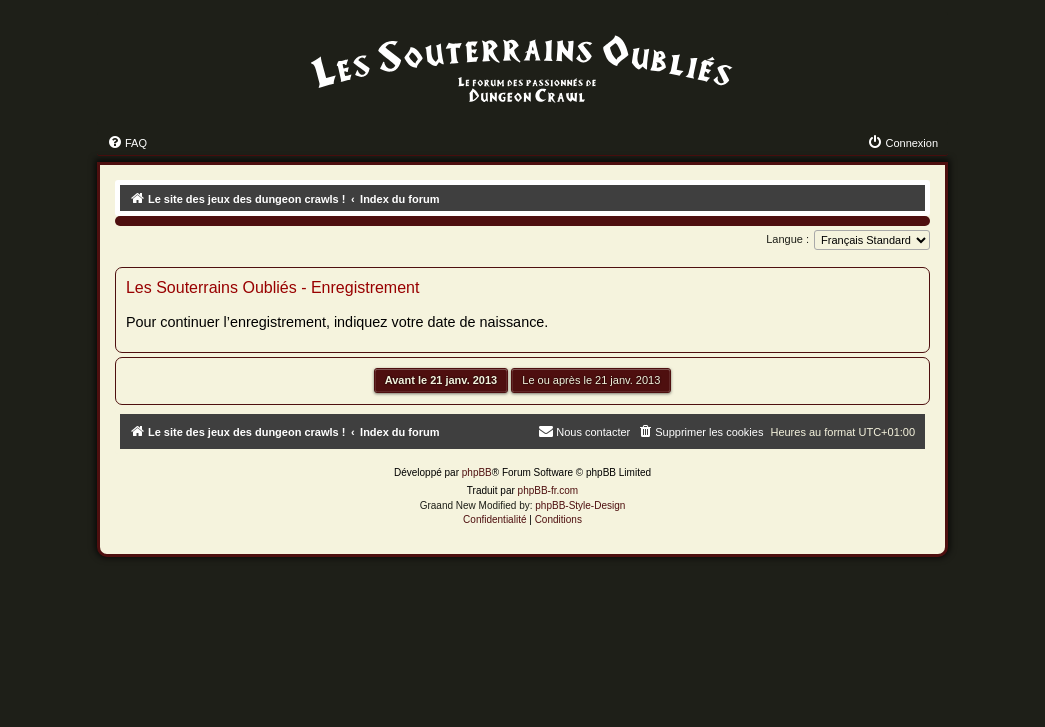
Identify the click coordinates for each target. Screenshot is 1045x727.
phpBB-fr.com (548, 490)
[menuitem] (127, 143)
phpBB (477, 472)
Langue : (787, 239)
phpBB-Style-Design (580, 505)
